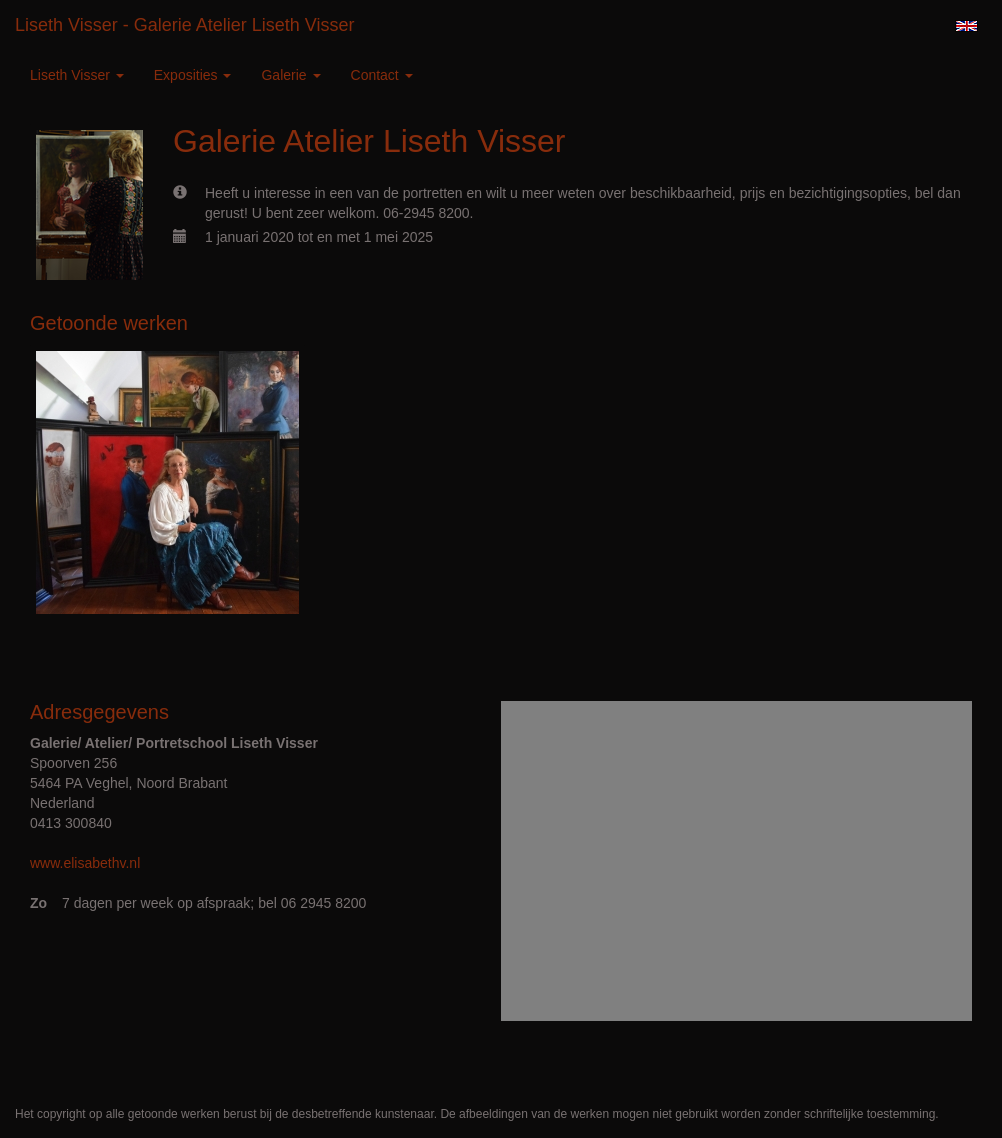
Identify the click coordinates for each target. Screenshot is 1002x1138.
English (966, 26)
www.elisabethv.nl (85, 863)
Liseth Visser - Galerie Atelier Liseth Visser (185, 25)
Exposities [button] (193, 75)
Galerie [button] (290, 75)
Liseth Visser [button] (77, 75)
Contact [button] (382, 75)
